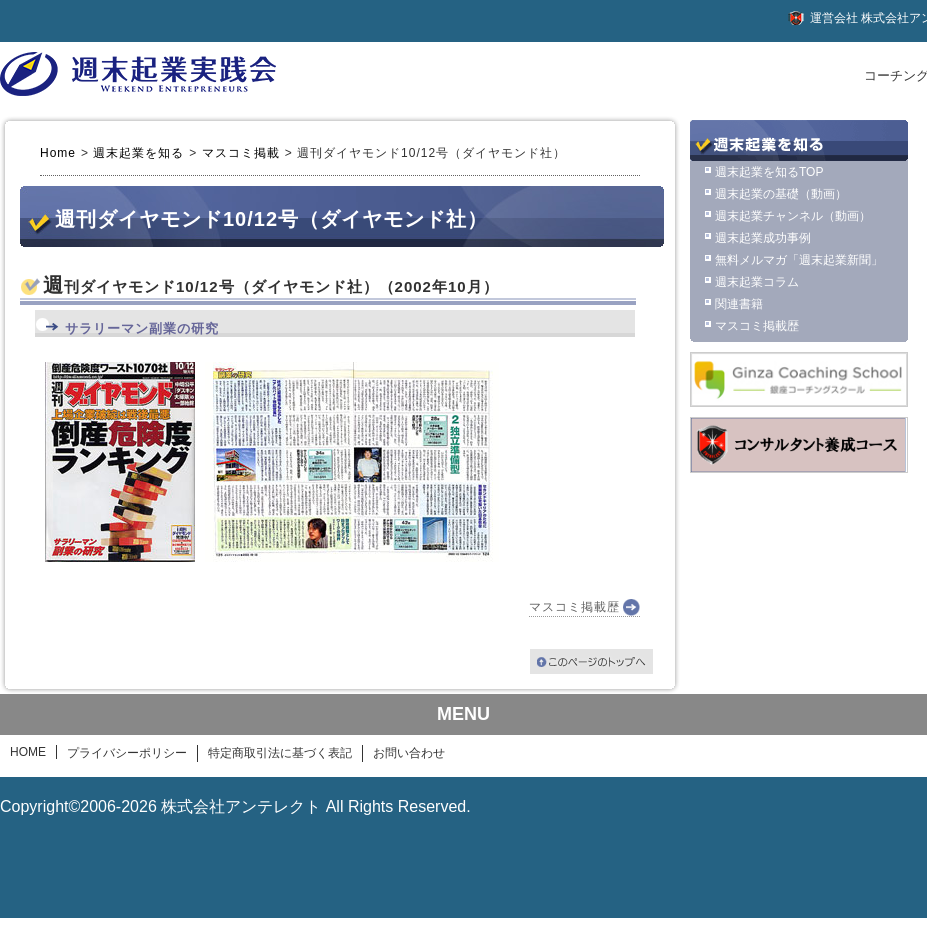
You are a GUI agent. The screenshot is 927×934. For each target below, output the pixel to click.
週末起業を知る (138, 153)
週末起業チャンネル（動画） (793, 216)
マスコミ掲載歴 (574, 607)
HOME (28, 752)
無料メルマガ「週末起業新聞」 (799, 260)
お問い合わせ (409, 753)
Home (58, 153)
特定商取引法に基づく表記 (280, 753)
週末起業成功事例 (763, 238)
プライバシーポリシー (127, 753)
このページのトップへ (591, 661)
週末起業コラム (757, 282)
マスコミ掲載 (241, 153)
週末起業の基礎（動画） (781, 194)
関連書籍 (739, 304)
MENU (463, 714)
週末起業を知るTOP (769, 172)
